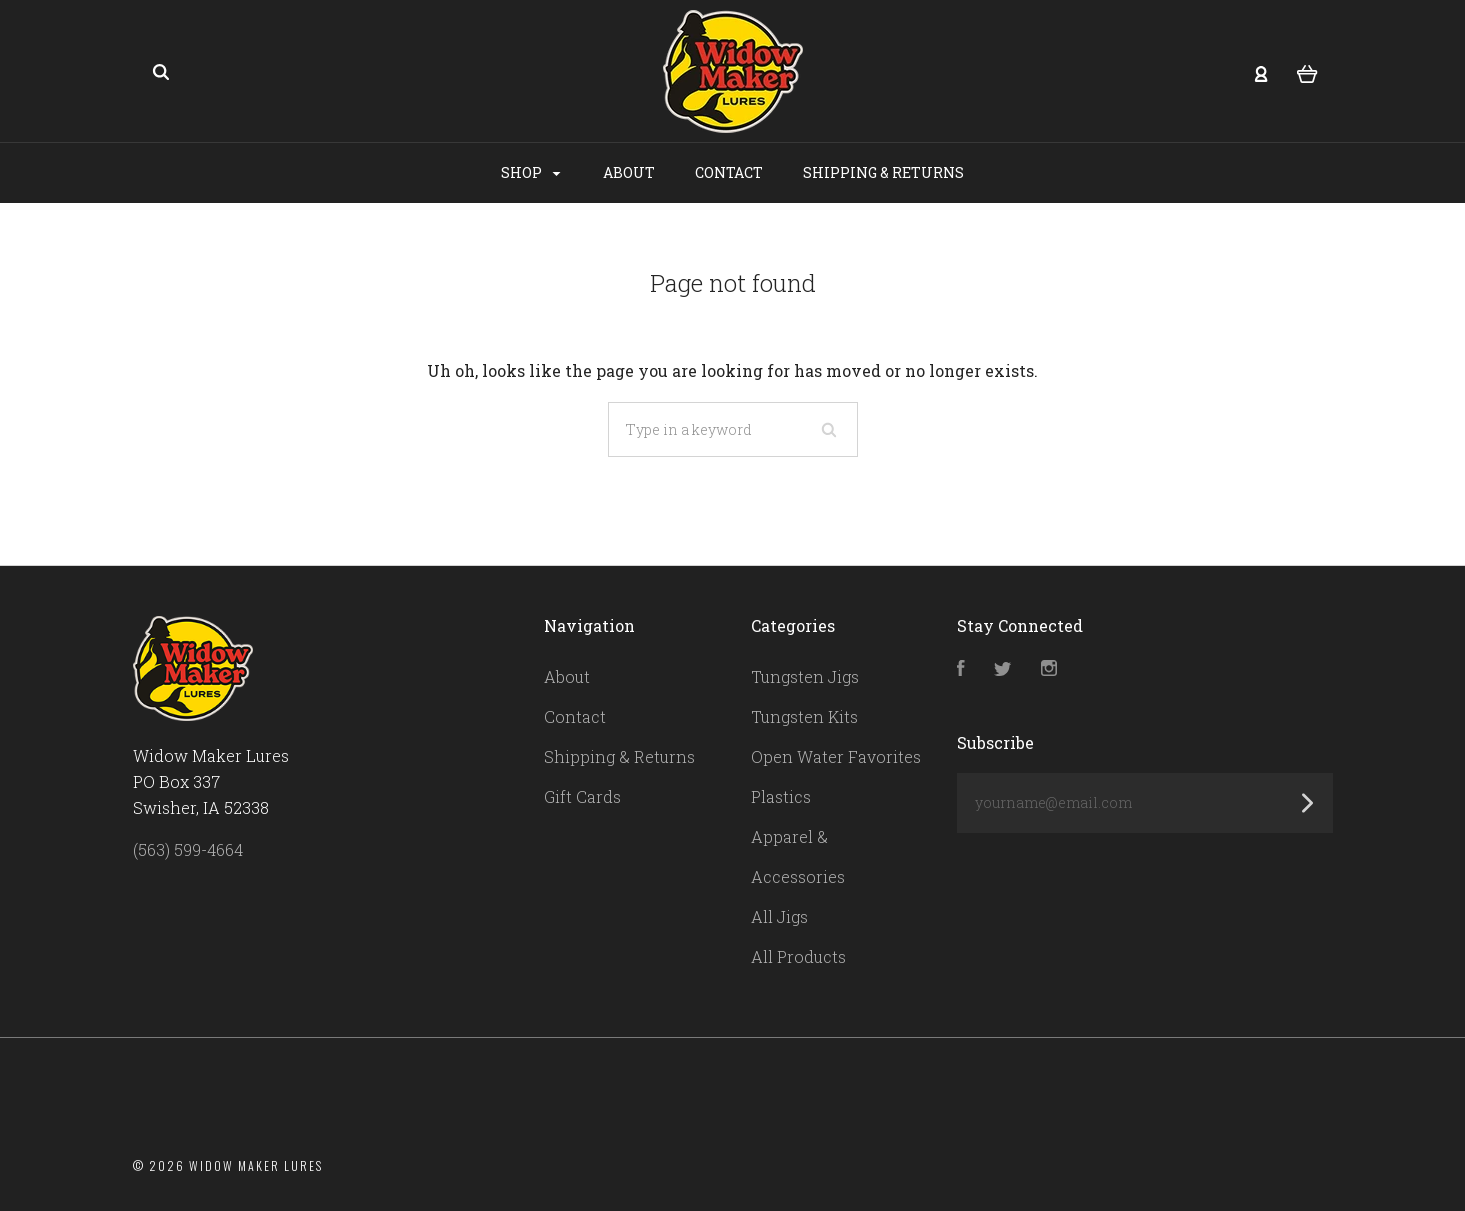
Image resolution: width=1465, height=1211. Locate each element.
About (629, 172)
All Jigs (779, 916)
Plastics (781, 796)
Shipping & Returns (883, 172)
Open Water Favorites (836, 756)
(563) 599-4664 (188, 849)
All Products (798, 956)
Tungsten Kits (804, 716)
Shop (530, 172)
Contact (729, 172)
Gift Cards (582, 796)
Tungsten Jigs (805, 676)
